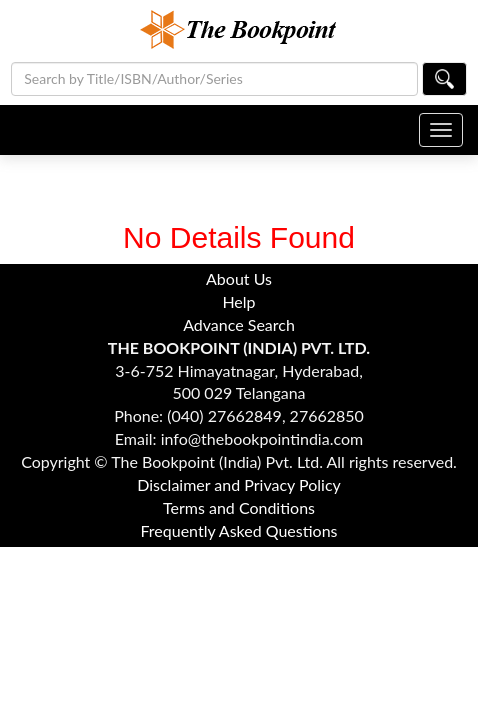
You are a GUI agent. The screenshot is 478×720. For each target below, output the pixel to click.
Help (238, 301)
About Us (239, 278)
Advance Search (239, 324)
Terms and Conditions (239, 507)
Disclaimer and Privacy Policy (239, 484)
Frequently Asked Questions (238, 530)
